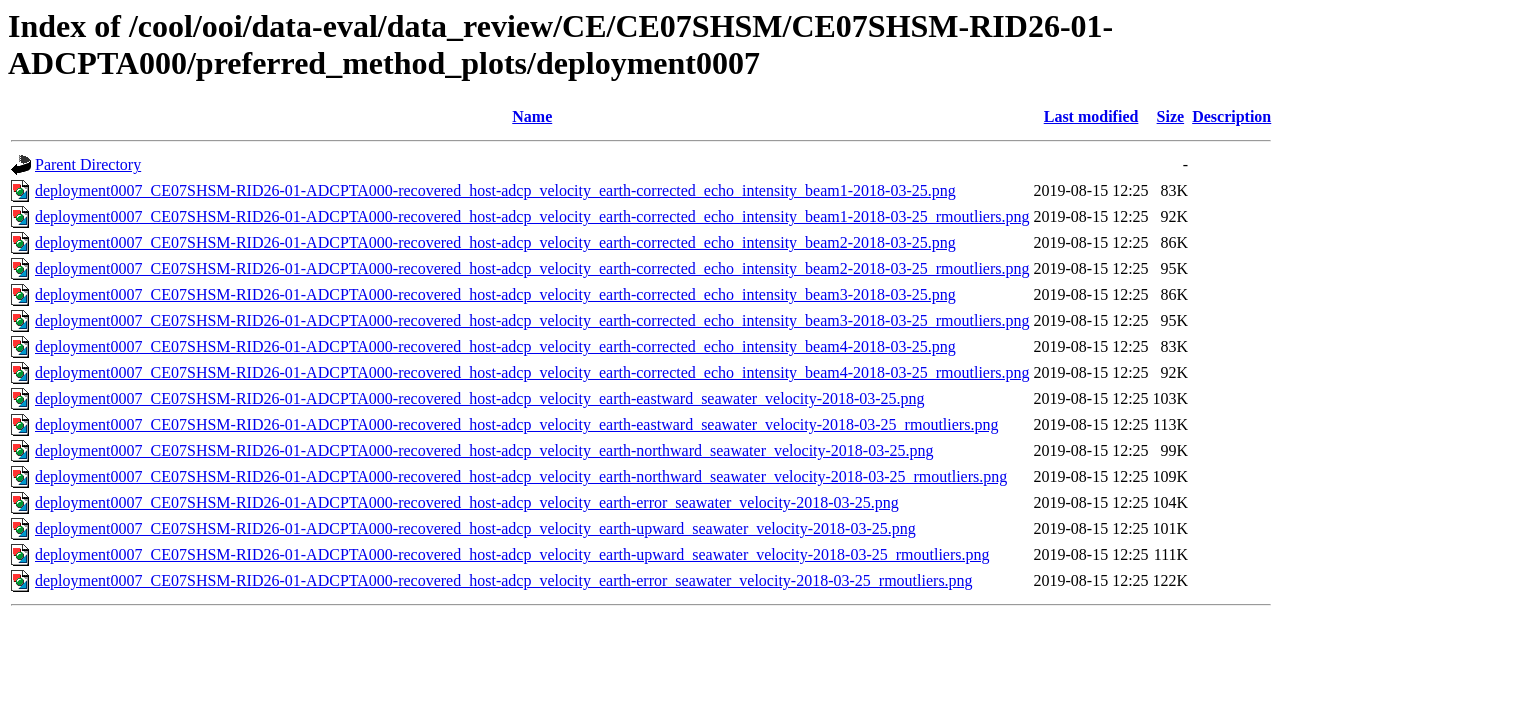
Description (1231, 116)
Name (532, 116)
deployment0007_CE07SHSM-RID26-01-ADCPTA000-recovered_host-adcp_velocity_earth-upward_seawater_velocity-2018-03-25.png (475, 528)
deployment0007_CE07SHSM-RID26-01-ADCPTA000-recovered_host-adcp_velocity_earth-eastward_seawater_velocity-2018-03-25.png (480, 398)
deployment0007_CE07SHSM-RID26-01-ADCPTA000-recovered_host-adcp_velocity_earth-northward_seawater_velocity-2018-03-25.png (484, 450)
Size (1171, 116)
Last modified (1091, 116)
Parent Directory (88, 164)
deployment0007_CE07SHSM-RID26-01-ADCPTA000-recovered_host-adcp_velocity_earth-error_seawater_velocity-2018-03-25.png (467, 502)
